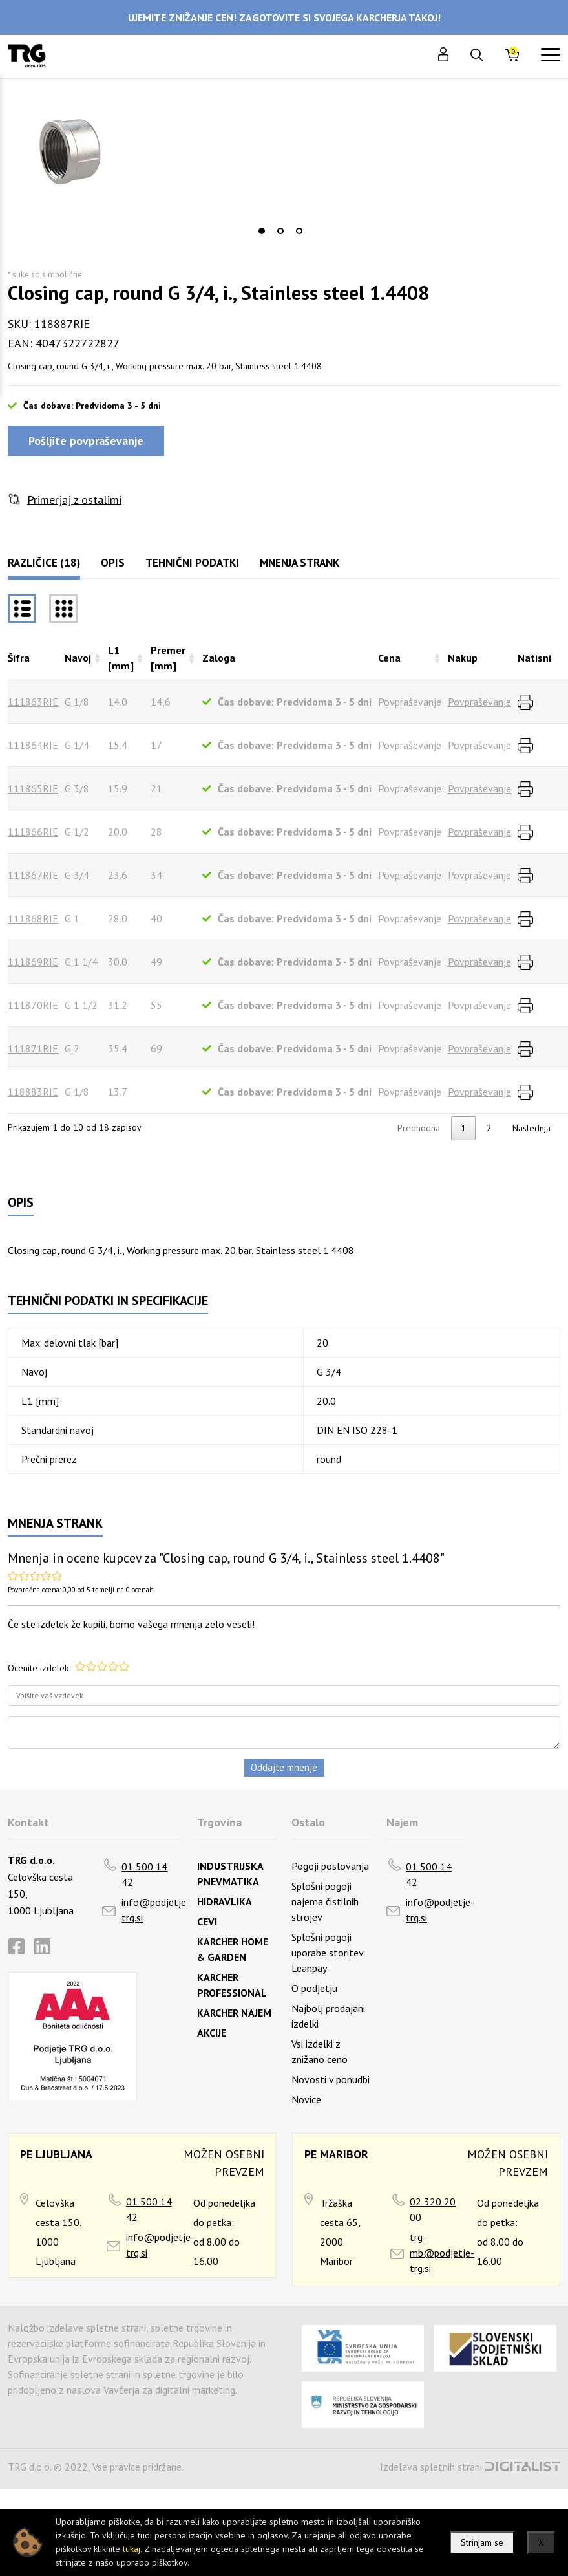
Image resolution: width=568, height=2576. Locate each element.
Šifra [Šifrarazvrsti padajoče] (19, 657)
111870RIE (33, 1005)
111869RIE (33, 961)
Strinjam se (482, 2542)
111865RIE (33, 788)
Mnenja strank (299, 563)
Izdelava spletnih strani (431, 2466)
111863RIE (33, 701)
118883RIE (33, 1091)
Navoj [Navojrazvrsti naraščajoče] (78, 657)
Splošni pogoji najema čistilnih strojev (325, 1901)
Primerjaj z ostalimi (74, 499)
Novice (306, 2099)
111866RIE (33, 831)
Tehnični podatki (192, 563)
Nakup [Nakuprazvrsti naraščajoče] (463, 657)
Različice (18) (44, 563)
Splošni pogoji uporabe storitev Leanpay (327, 1953)
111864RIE (33, 745)
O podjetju (314, 1988)
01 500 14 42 (144, 1874)
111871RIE (33, 1048)
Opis (113, 563)
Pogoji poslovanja (330, 1865)
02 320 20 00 (433, 2209)
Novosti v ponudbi (330, 2079)
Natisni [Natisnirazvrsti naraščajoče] (534, 657)
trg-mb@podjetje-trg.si (442, 2253)
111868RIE (33, 918)
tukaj (131, 2549)
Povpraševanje (479, 701)
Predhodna (418, 1128)
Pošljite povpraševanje (85, 440)
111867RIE (33, 875)
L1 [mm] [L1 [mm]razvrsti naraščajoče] (121, 658)
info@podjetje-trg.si (155, 1910)
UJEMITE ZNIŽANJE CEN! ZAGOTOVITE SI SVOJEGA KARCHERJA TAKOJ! (284, 17)
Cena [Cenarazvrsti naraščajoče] (389, 657)
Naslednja (531, 1128)
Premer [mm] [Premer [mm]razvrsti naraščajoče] (168, 658)
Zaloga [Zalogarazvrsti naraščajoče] (218, 657)
